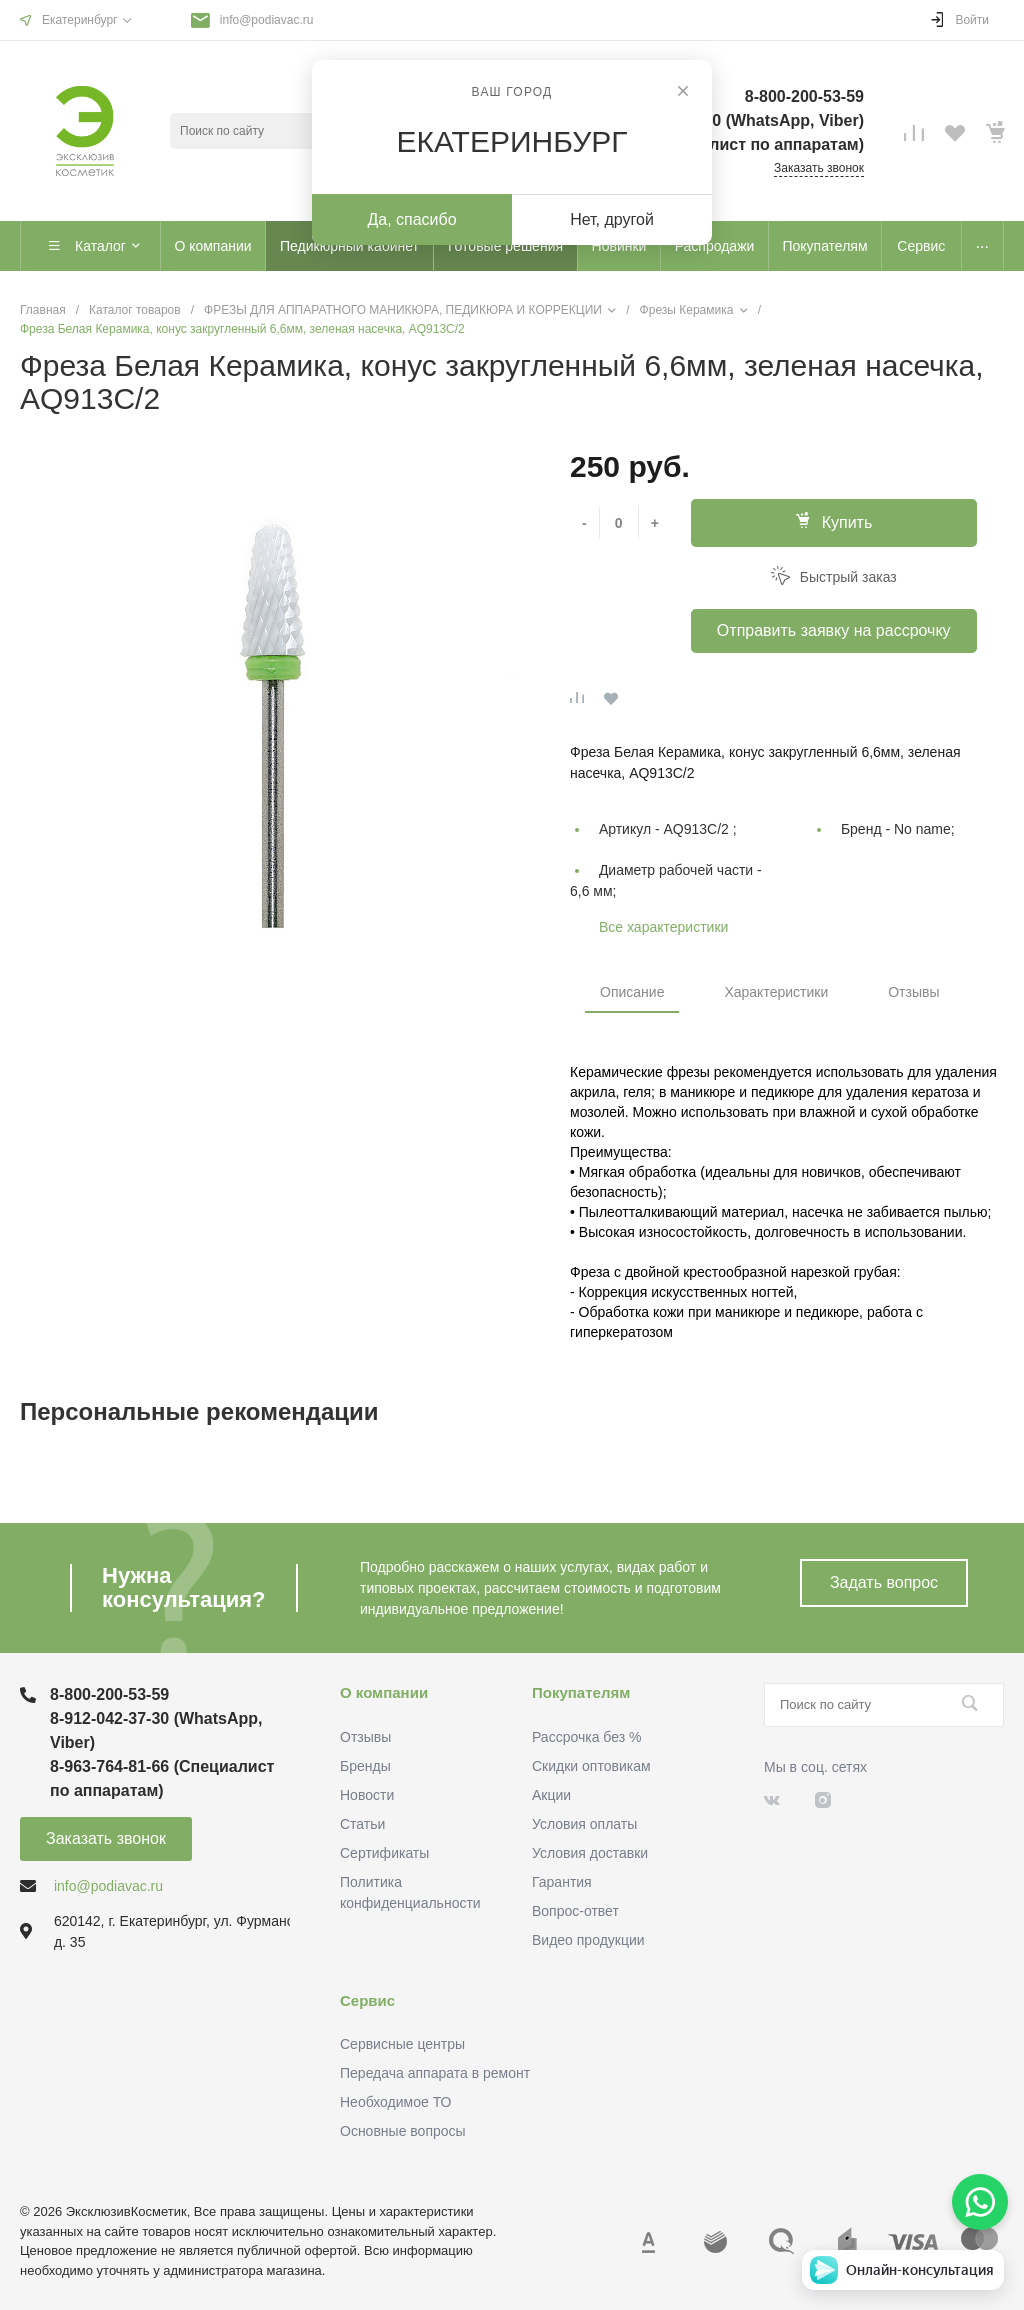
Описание (632, 992)
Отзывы (913, 992)
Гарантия (562, 1882)
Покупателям (581, 1692)
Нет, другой (612, 219)
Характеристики (776, 992)
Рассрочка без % (586, 1737)
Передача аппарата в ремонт (435, 2073)
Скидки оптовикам (591, 1766)
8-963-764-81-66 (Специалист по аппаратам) (162, 1778)
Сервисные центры (402, 2044)
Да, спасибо (411, 219)
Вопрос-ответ (575, 1911)
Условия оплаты (584, 1824)
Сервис (367, 2000)
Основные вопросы (403, 2131)
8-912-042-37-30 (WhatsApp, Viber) (156, 1730)
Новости (367, 1795)
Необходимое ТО (395, 2102)
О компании (384, 1692)
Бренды (365, 1766)
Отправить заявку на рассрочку (834, 630)
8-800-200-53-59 (109, 1694)
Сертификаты (384, 1853)
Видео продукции (588, 1940)
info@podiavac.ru (267, 20)
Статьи (362, 1824)
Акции (551, 1795)
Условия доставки (590, 1853)
